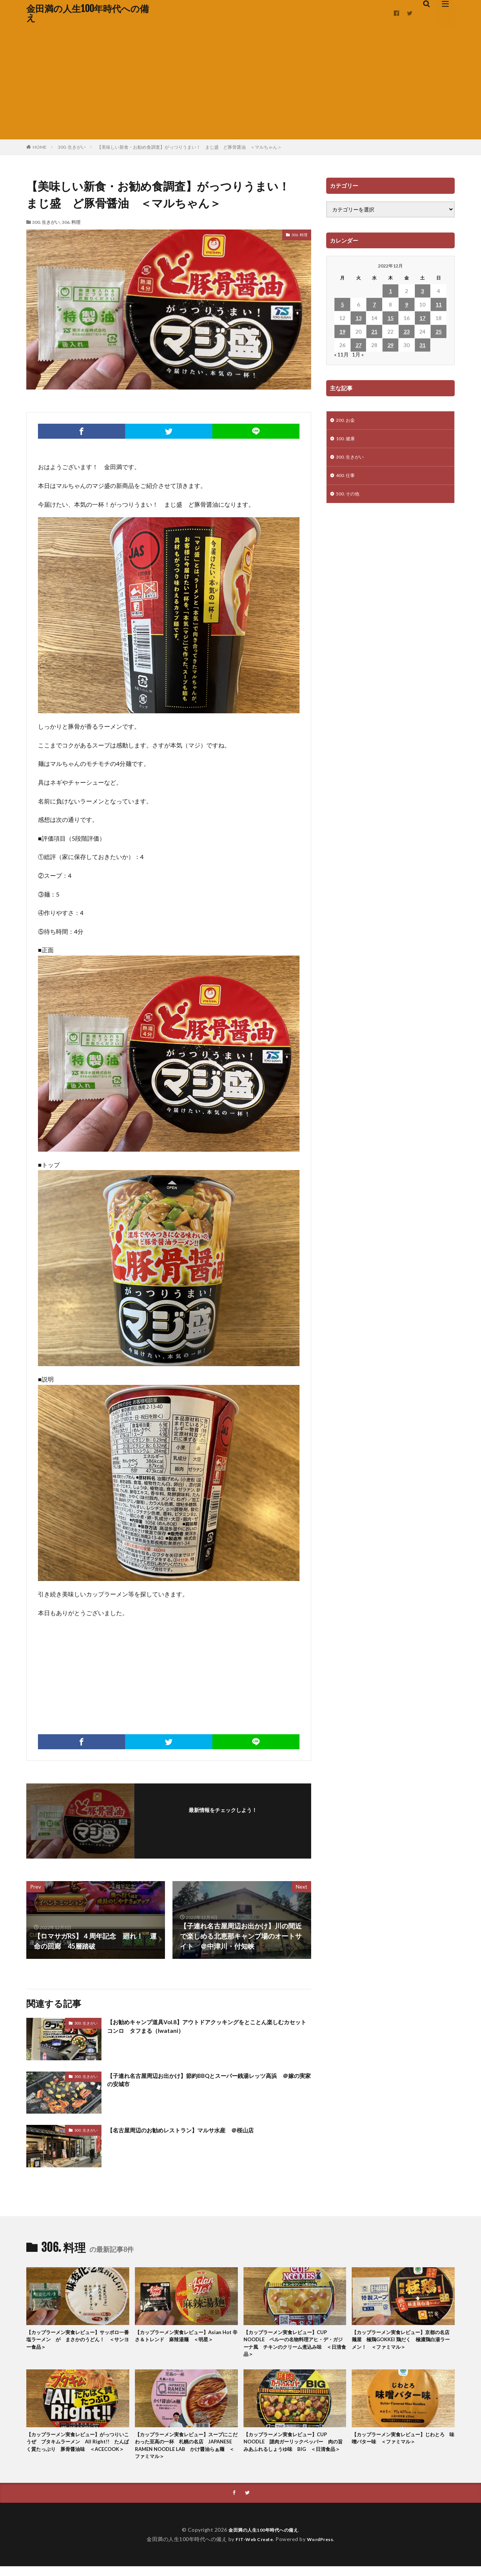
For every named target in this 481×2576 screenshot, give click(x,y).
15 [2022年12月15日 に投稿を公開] (390, 318)
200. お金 (347, 421)
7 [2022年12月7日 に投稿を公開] (374, 304)
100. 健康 (347, 440)
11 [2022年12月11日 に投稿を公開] (439, 304)
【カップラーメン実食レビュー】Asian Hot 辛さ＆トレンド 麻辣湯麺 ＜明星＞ (185, 2341)
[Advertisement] (240, 82)
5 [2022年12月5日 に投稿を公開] (342, 304)
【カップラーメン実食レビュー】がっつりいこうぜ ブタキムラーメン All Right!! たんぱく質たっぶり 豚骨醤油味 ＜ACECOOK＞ (77, 2452)
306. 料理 (71, 222)
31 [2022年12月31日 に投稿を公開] (422, 345)
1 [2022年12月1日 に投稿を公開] (390, 291)
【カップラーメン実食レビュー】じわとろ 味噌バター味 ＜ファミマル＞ (402, 2444)
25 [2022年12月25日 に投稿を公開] (439, 331)
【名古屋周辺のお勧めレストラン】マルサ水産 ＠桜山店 (195, 2130)
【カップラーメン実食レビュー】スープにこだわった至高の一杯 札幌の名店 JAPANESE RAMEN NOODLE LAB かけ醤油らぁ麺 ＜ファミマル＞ (186, 2452)
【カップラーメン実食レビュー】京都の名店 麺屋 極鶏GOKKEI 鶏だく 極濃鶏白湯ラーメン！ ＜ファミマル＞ (402, 2341)
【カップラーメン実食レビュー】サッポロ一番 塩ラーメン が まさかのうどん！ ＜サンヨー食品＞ (77, 2341)
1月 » (358, 354)
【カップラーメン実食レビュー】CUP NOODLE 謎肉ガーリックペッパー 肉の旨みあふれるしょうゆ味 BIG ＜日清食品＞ (295, 2452)
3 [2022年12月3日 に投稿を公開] (422, 291)
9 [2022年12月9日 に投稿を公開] (406, 304)
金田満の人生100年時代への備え (87, 13)
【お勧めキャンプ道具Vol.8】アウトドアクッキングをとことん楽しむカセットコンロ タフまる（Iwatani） (206, 2028)
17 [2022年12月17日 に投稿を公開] (422, 318)
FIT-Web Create (252, 2548)
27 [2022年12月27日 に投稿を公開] (358, 345)
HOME (40, 147)
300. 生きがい (72, 147)
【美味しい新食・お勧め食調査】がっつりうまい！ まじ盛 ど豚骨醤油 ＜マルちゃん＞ (189, 147)
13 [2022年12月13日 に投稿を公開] (358, 318)
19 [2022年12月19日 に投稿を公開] (342, 331)
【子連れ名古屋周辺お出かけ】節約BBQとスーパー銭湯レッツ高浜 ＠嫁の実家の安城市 (209, 2081)
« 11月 (341, 354)
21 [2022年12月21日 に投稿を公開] (374, 331)
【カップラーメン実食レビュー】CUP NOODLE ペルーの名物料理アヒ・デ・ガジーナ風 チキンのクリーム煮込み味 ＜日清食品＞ (295, 2346)
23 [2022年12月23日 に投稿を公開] (407, 331)
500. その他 (349, 499)
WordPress (323, 2548)
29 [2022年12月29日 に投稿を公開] (390, 345)
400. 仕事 (347, 479)
